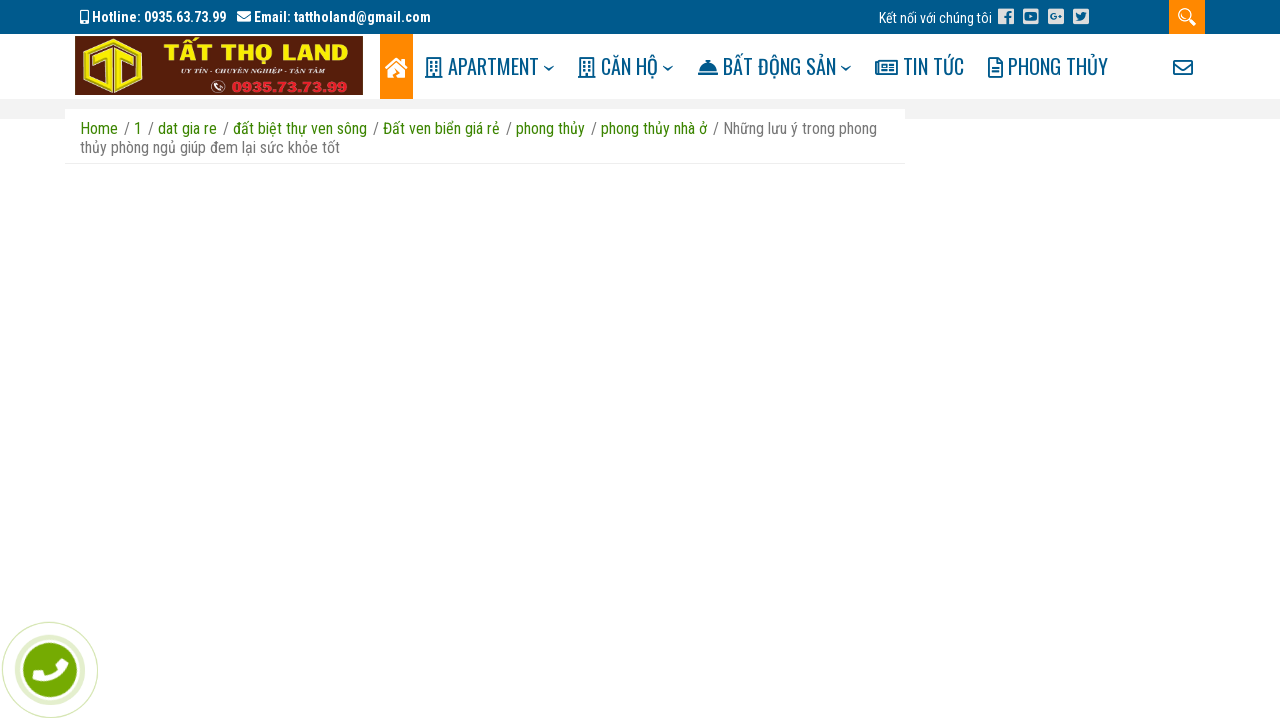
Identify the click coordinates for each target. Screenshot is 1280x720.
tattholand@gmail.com (362, 17)
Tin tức (948, 66)
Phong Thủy (1082, 66)
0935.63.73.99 (185, 17)
